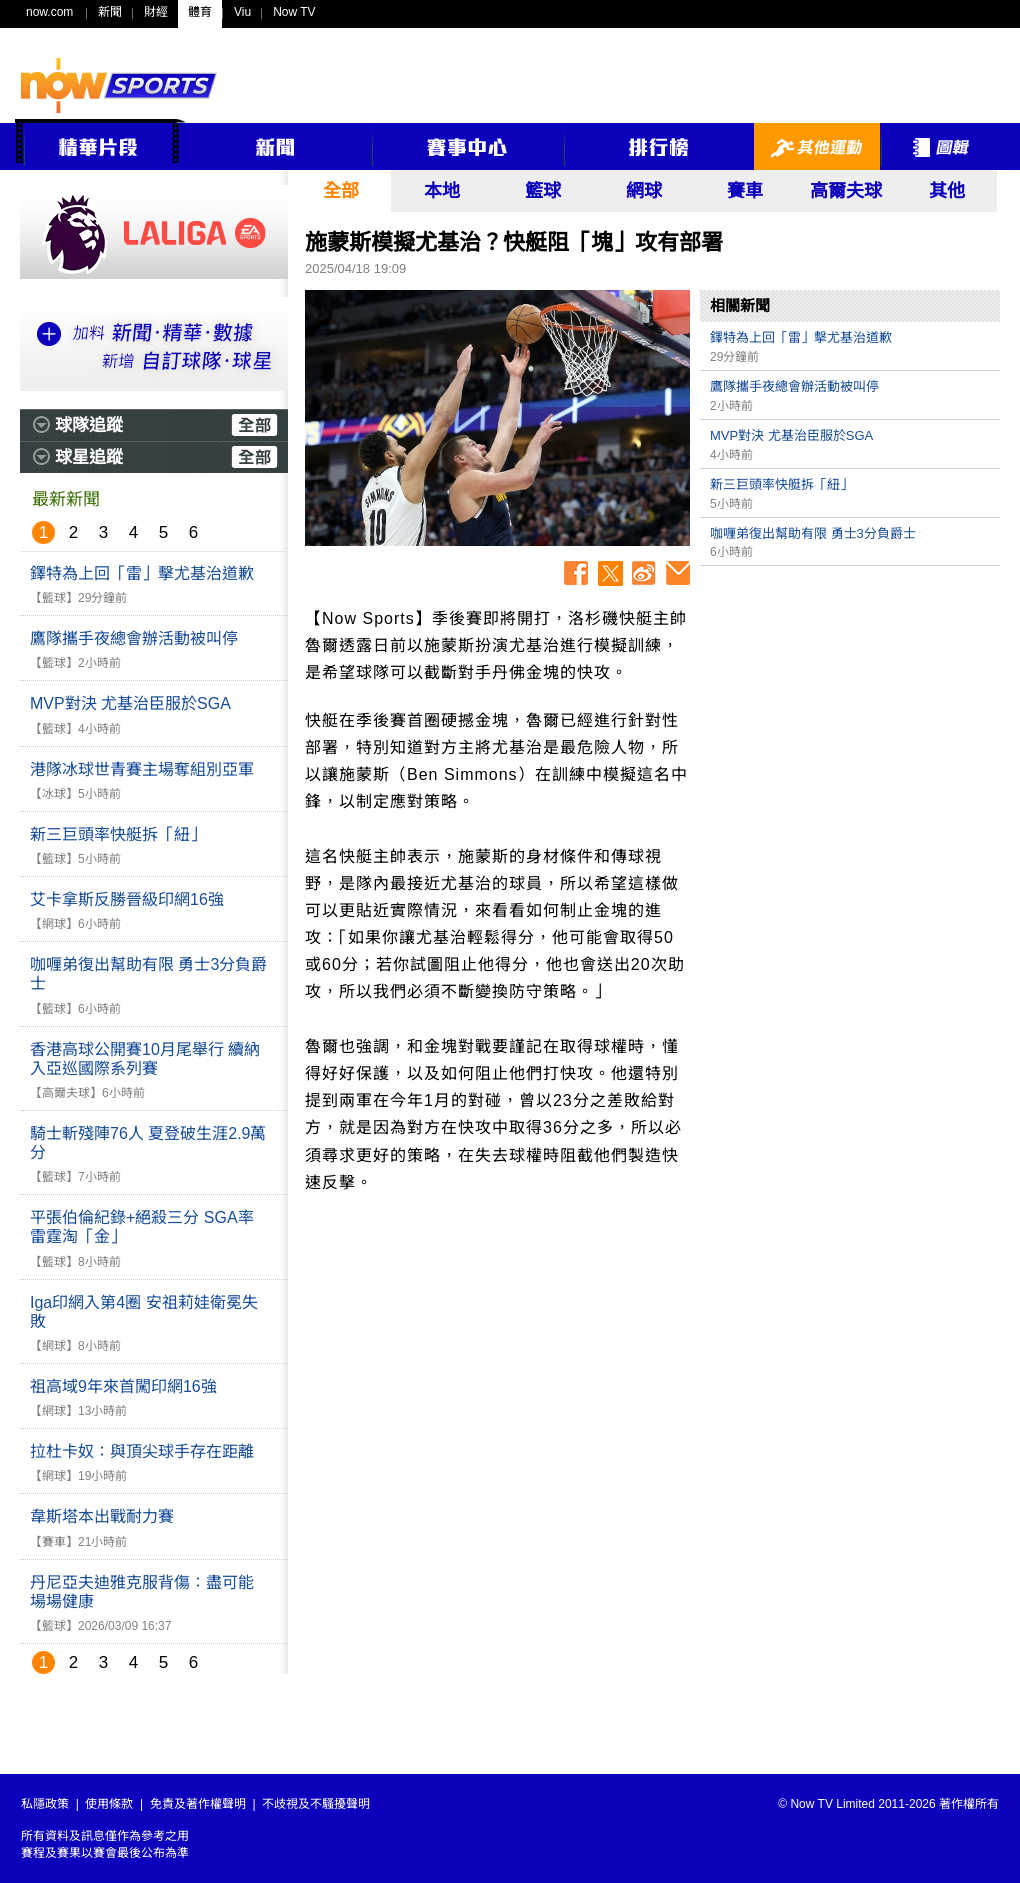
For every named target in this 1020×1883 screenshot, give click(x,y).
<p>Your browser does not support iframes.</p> (850, 716)
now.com (49, 12)
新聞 (110, 12)
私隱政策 (45, 1804)
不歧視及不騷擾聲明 (316, 1804)
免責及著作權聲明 (198, 1804)
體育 (200, 12)
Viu (242, 12)
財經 (156, 12)
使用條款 (109, 1804)
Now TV (294, 12)
